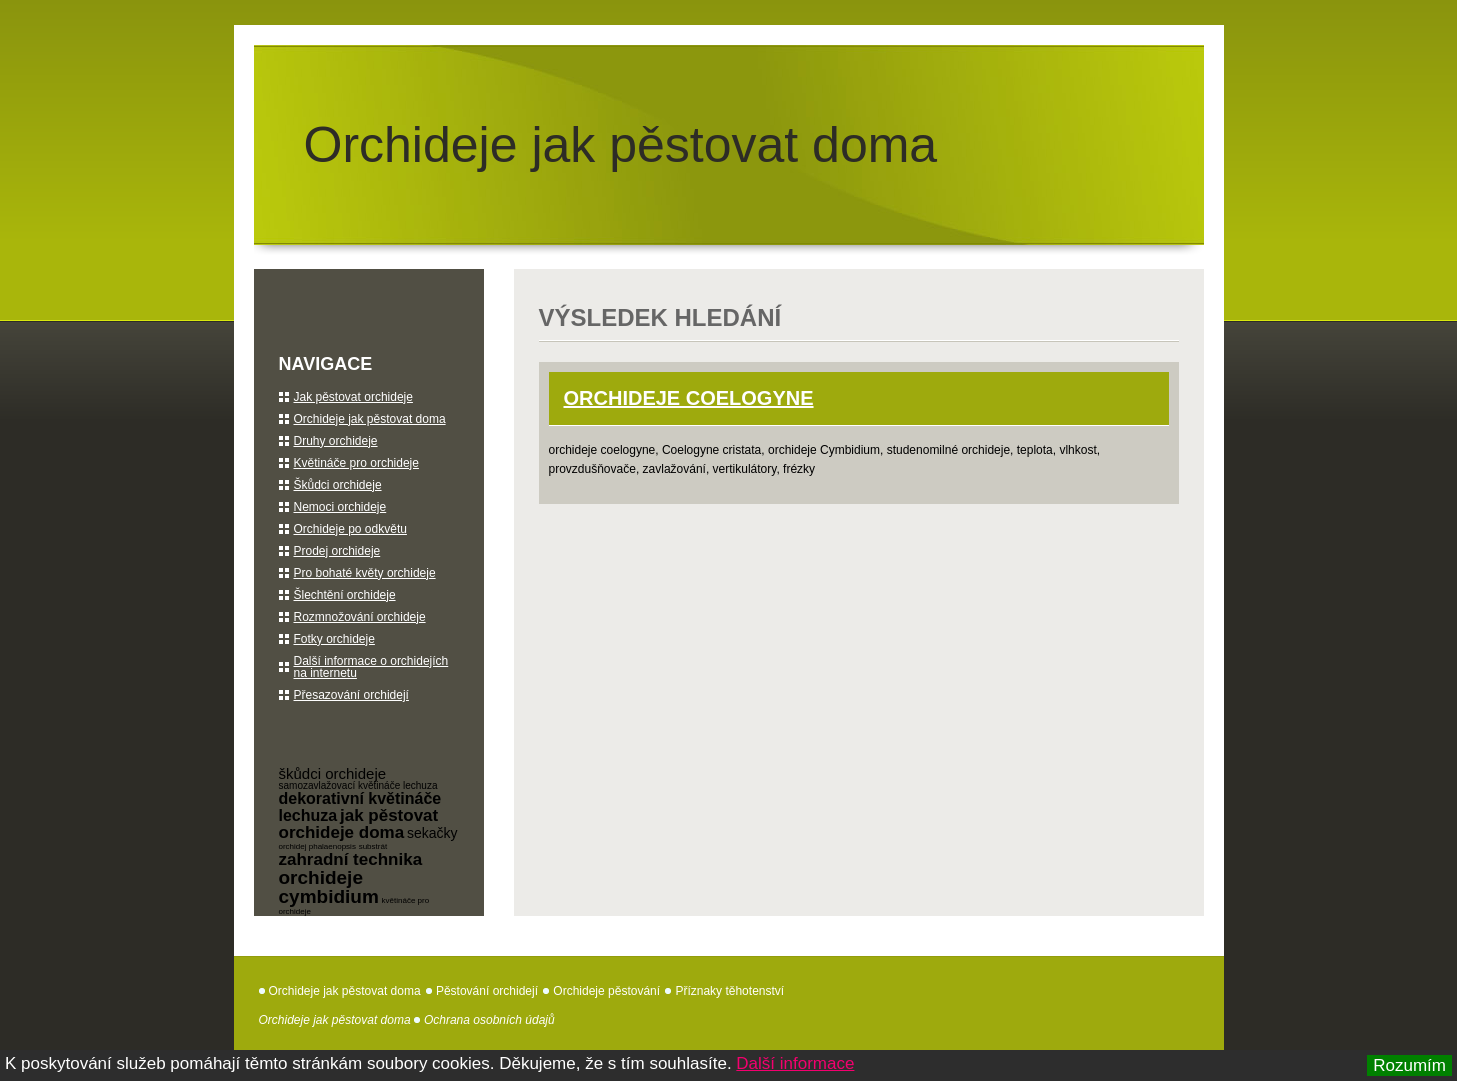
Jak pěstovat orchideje (353, 397)
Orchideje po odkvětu (350, 529)
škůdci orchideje (333, 773)
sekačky (432, 833)
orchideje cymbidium (329, 887)
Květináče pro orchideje (356, 463)
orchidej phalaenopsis (317, 846)
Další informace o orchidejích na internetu (371, 667)
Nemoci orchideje (340, 507)
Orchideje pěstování (606, 991)
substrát (373, 846)
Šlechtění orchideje (345, 595)
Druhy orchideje (336, 441)
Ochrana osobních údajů (489, 1020)
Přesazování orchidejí (351, 695)
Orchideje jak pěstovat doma (621, 145)
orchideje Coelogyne (689, 398)
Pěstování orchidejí (487, 991)
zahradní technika (351, 859)
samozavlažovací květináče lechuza (358, 785)
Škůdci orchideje (338, 485)
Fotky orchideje (334, 639)
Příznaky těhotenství (729, 991)
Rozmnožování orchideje (360, 617)
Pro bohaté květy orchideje (365, 573)
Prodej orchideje (337, 551)
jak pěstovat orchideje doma (359, 824)
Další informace (795, 1063)
